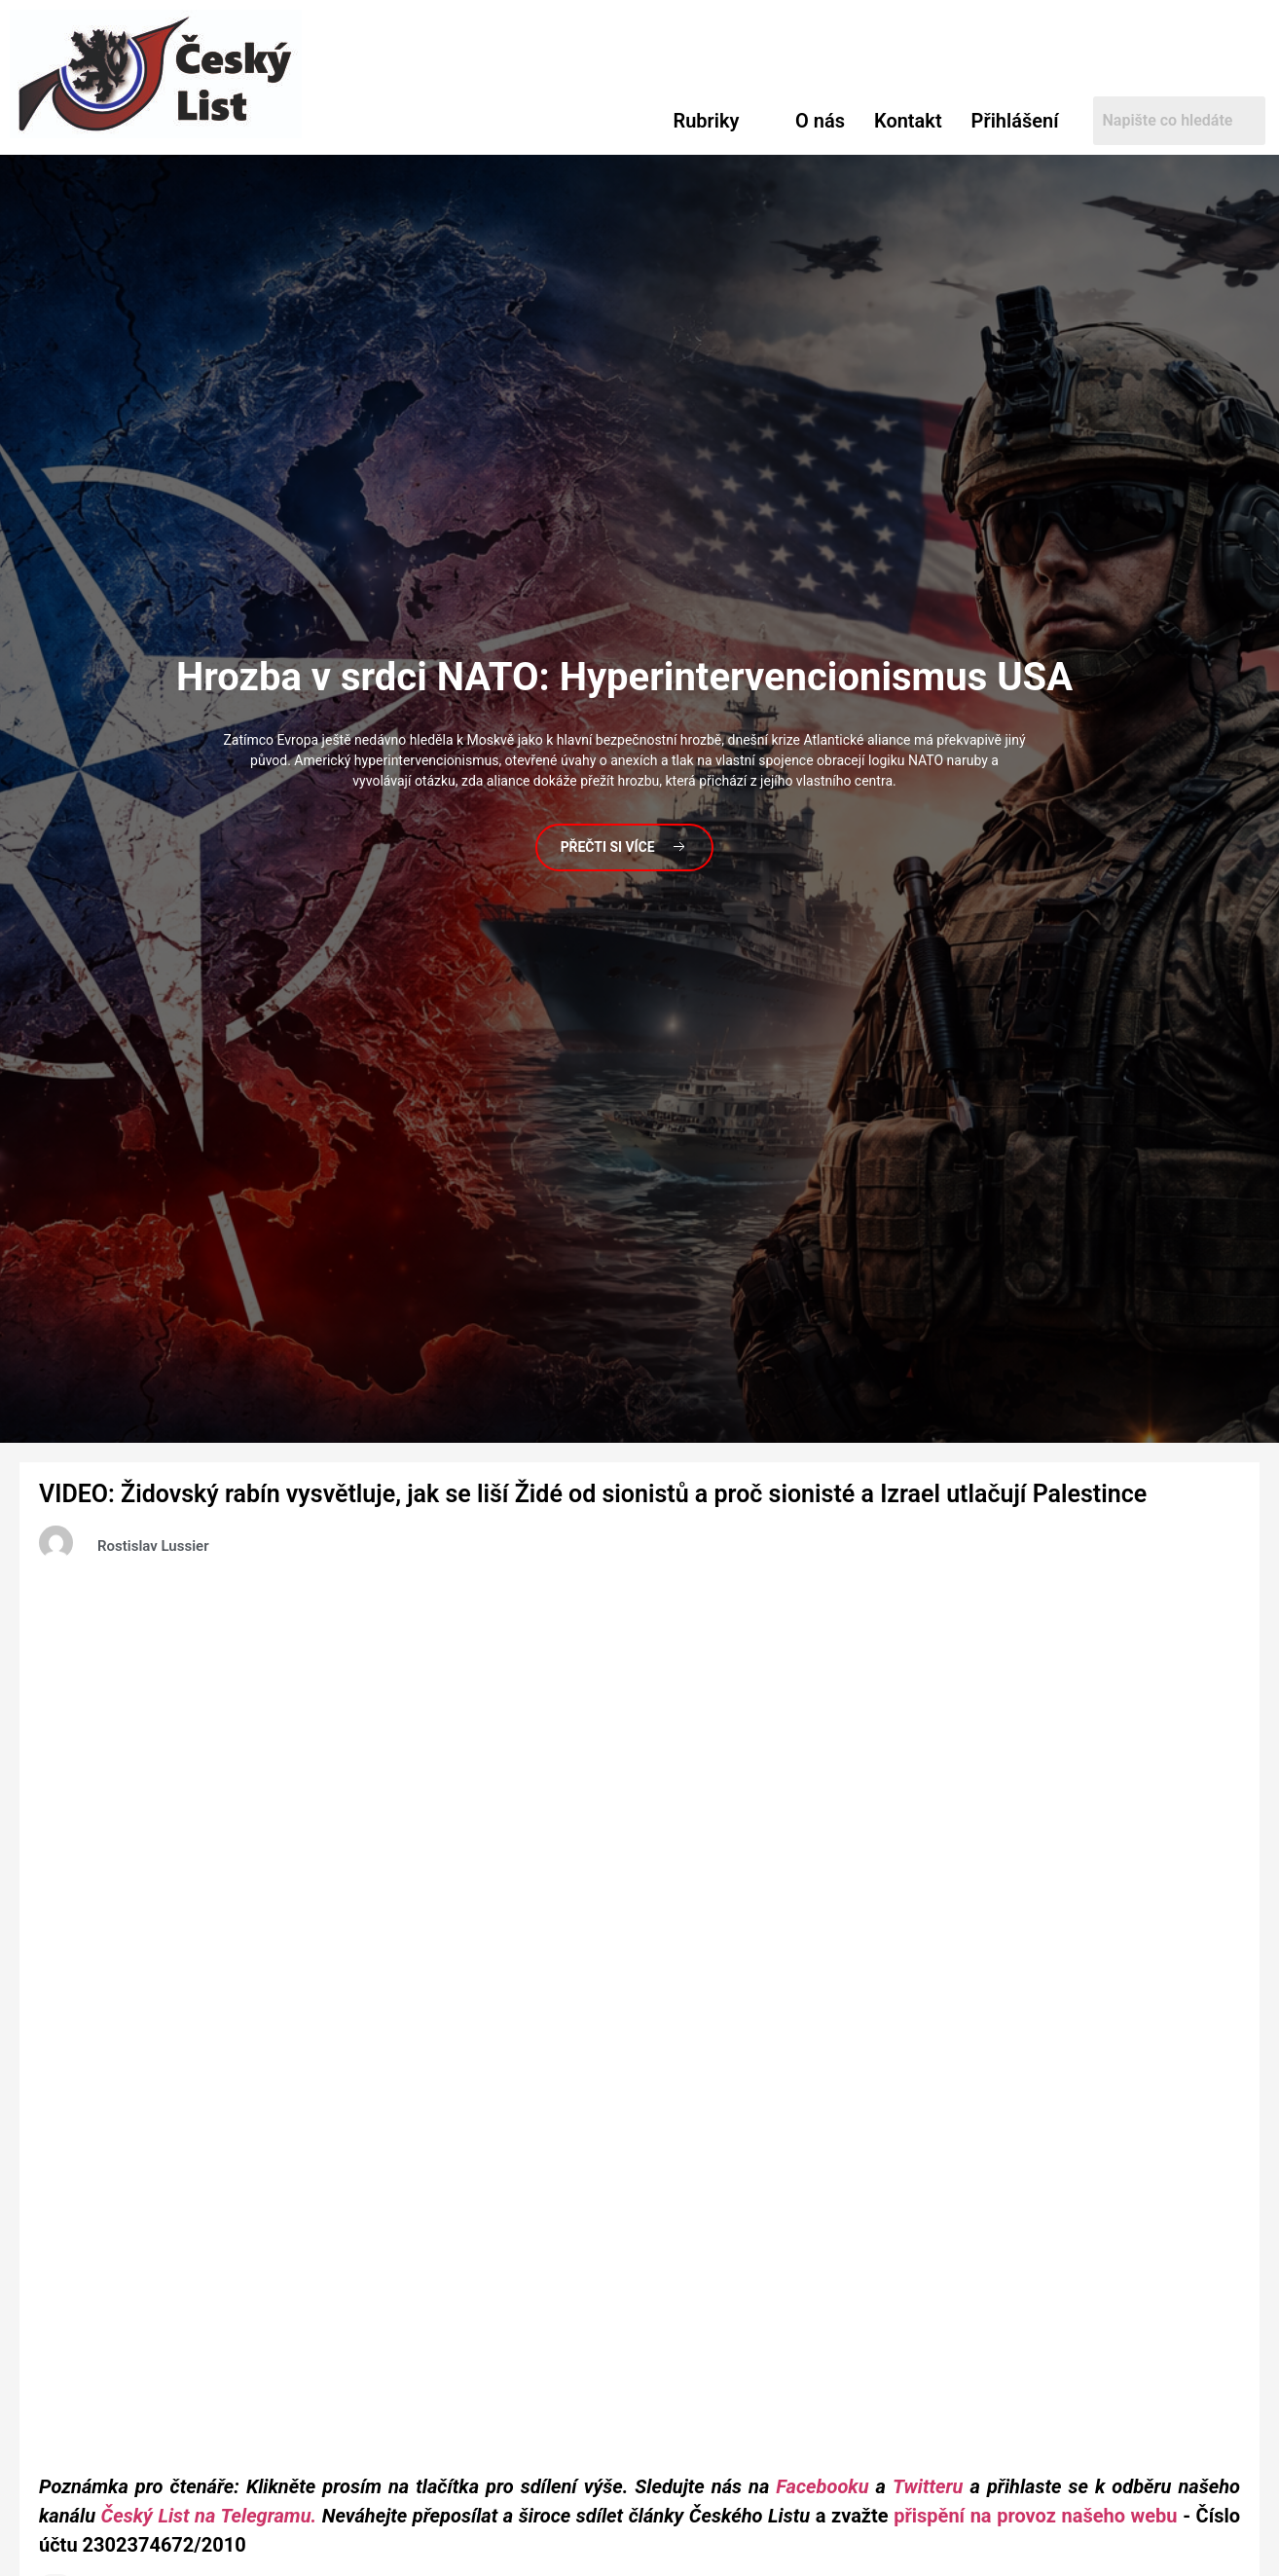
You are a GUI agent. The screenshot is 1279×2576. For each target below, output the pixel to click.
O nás (820, 120)
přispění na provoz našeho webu (1035, 2515)
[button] (720, 120)
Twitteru (931, 2486)
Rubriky (707, 120)
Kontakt (908, 120)
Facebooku (822, 2486)
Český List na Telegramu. (209, 2515)
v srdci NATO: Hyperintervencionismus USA (624, 676)
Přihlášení (1015, 120)
